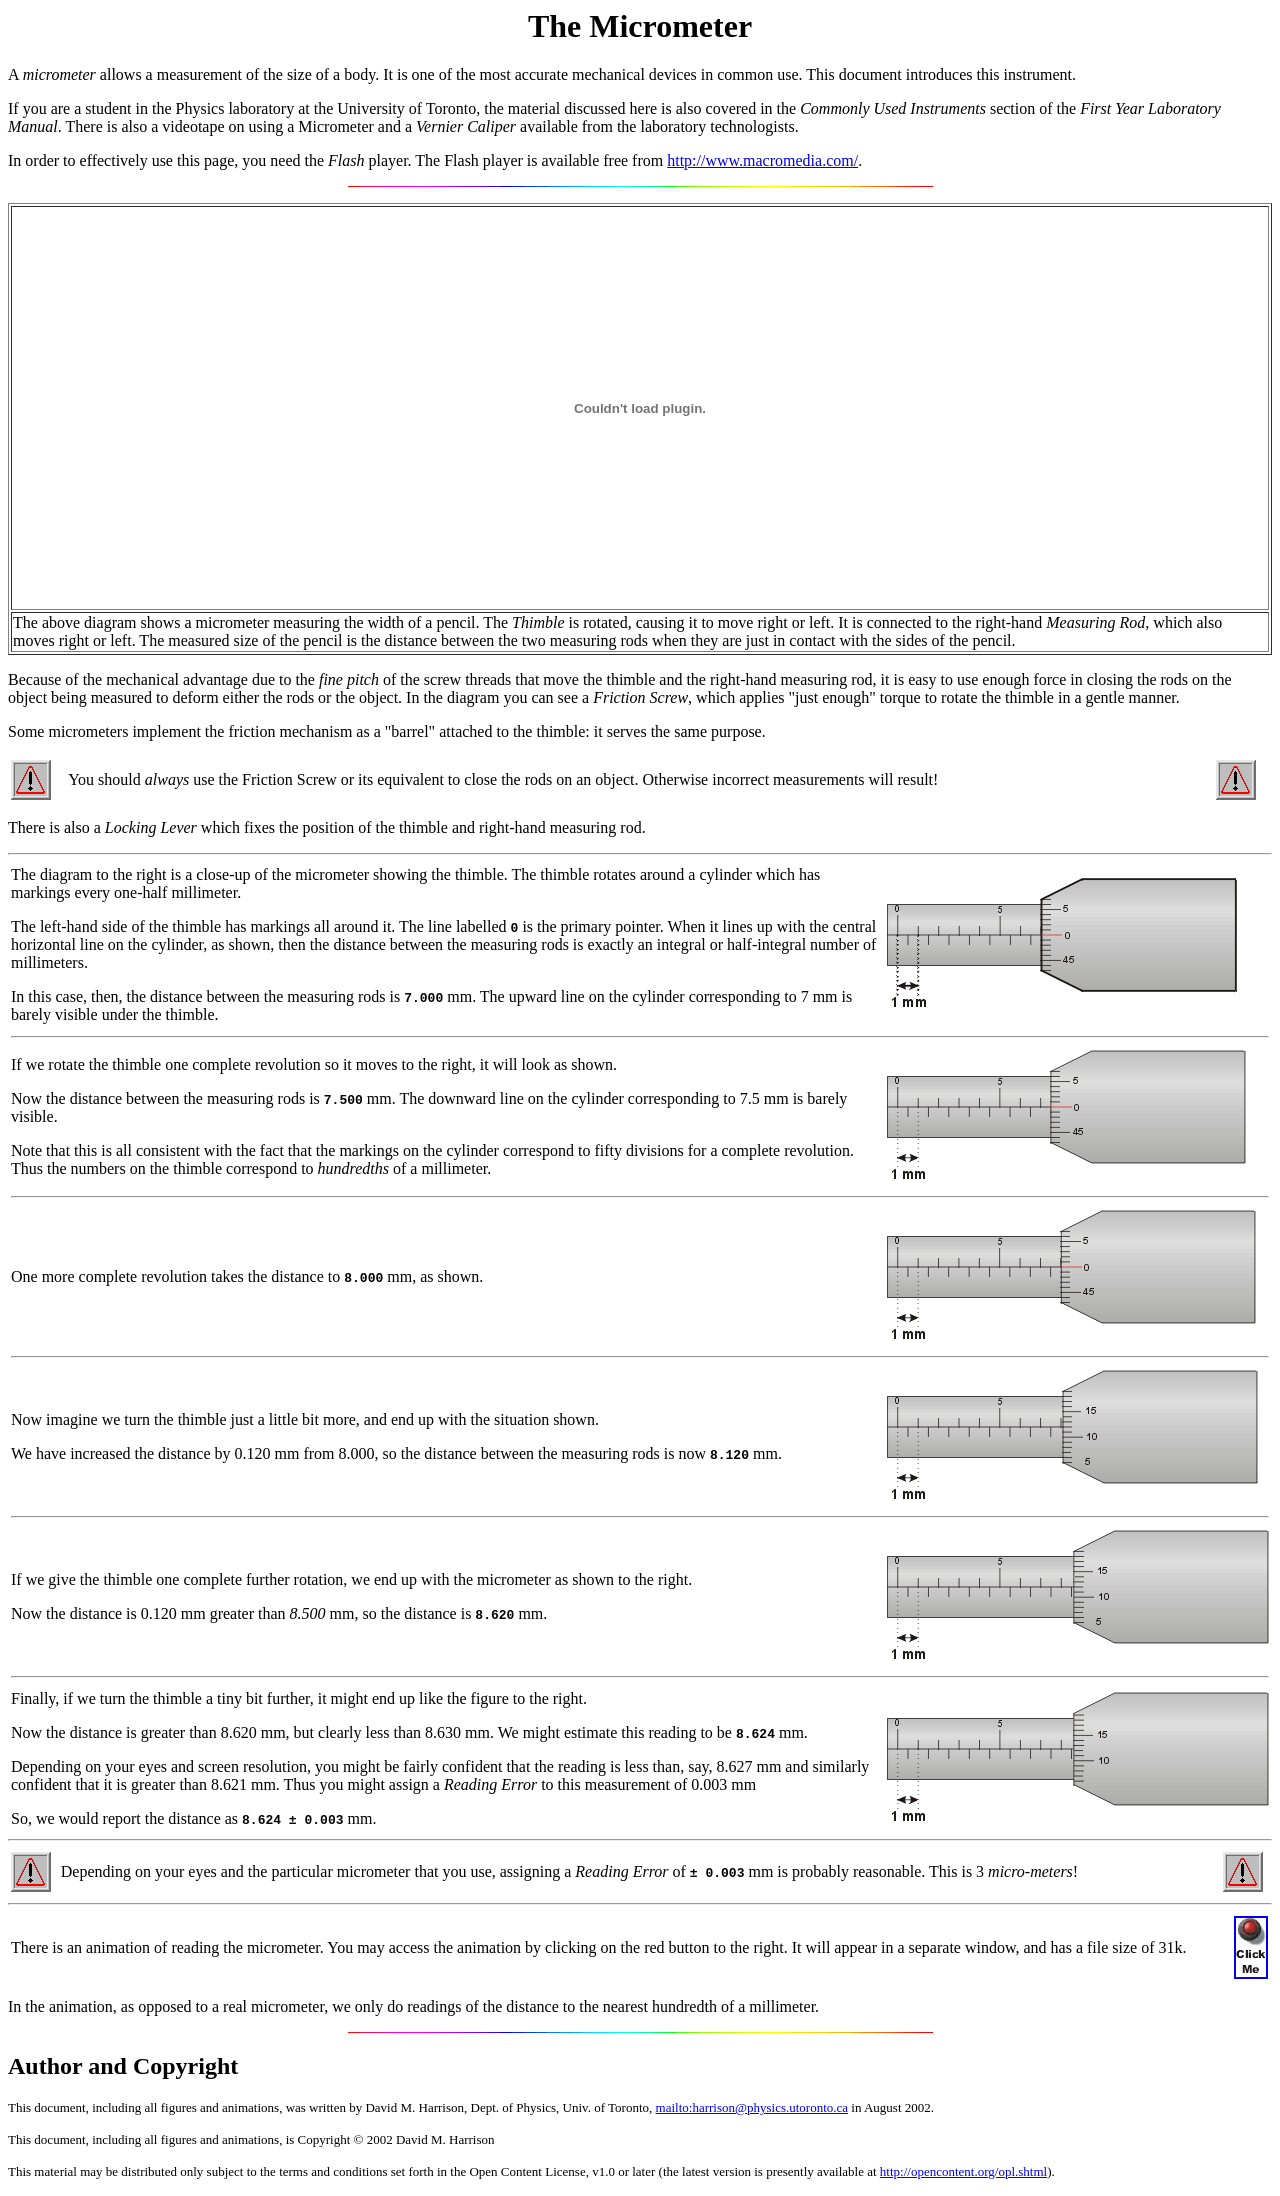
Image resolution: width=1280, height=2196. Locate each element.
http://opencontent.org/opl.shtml (963, 2171)
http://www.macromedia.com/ (762, 160)
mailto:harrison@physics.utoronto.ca (752, 2107)
